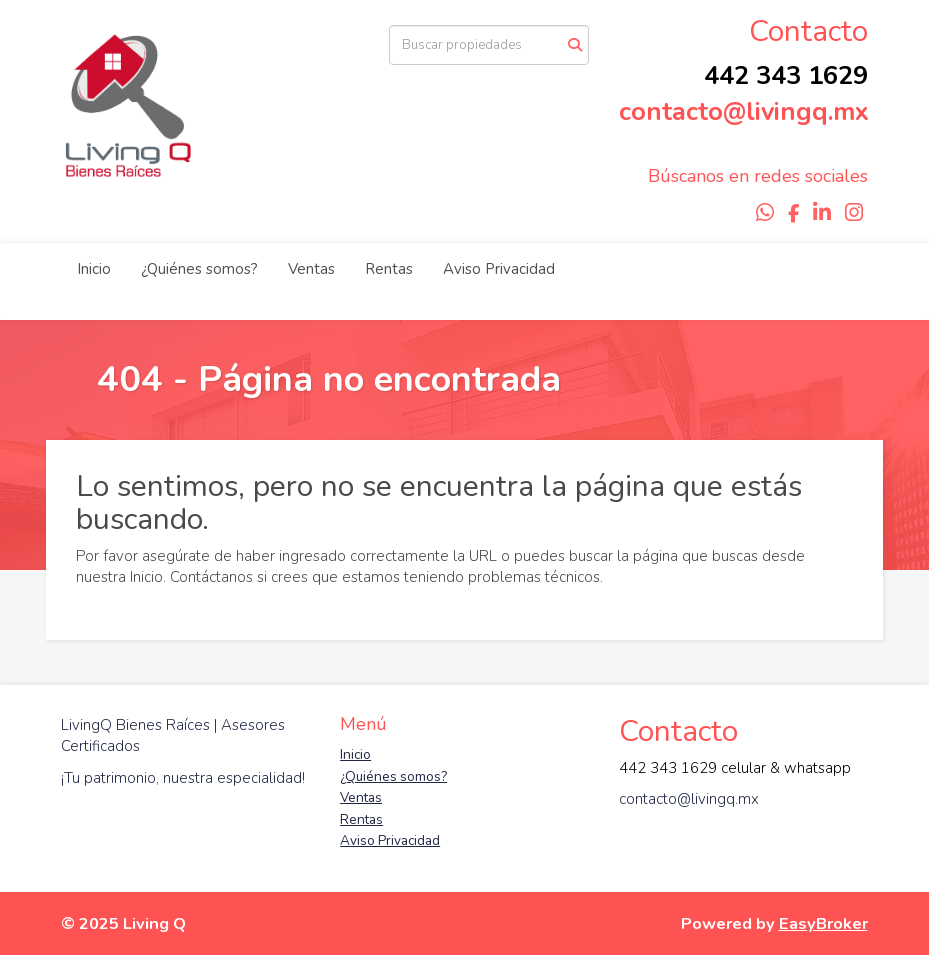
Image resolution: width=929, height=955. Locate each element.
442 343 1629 (786, 75)
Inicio (94, 269)
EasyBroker (823, 923)
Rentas (389, 269)
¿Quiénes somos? (199, 269)
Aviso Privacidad (499, 269)
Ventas (311, 269)
